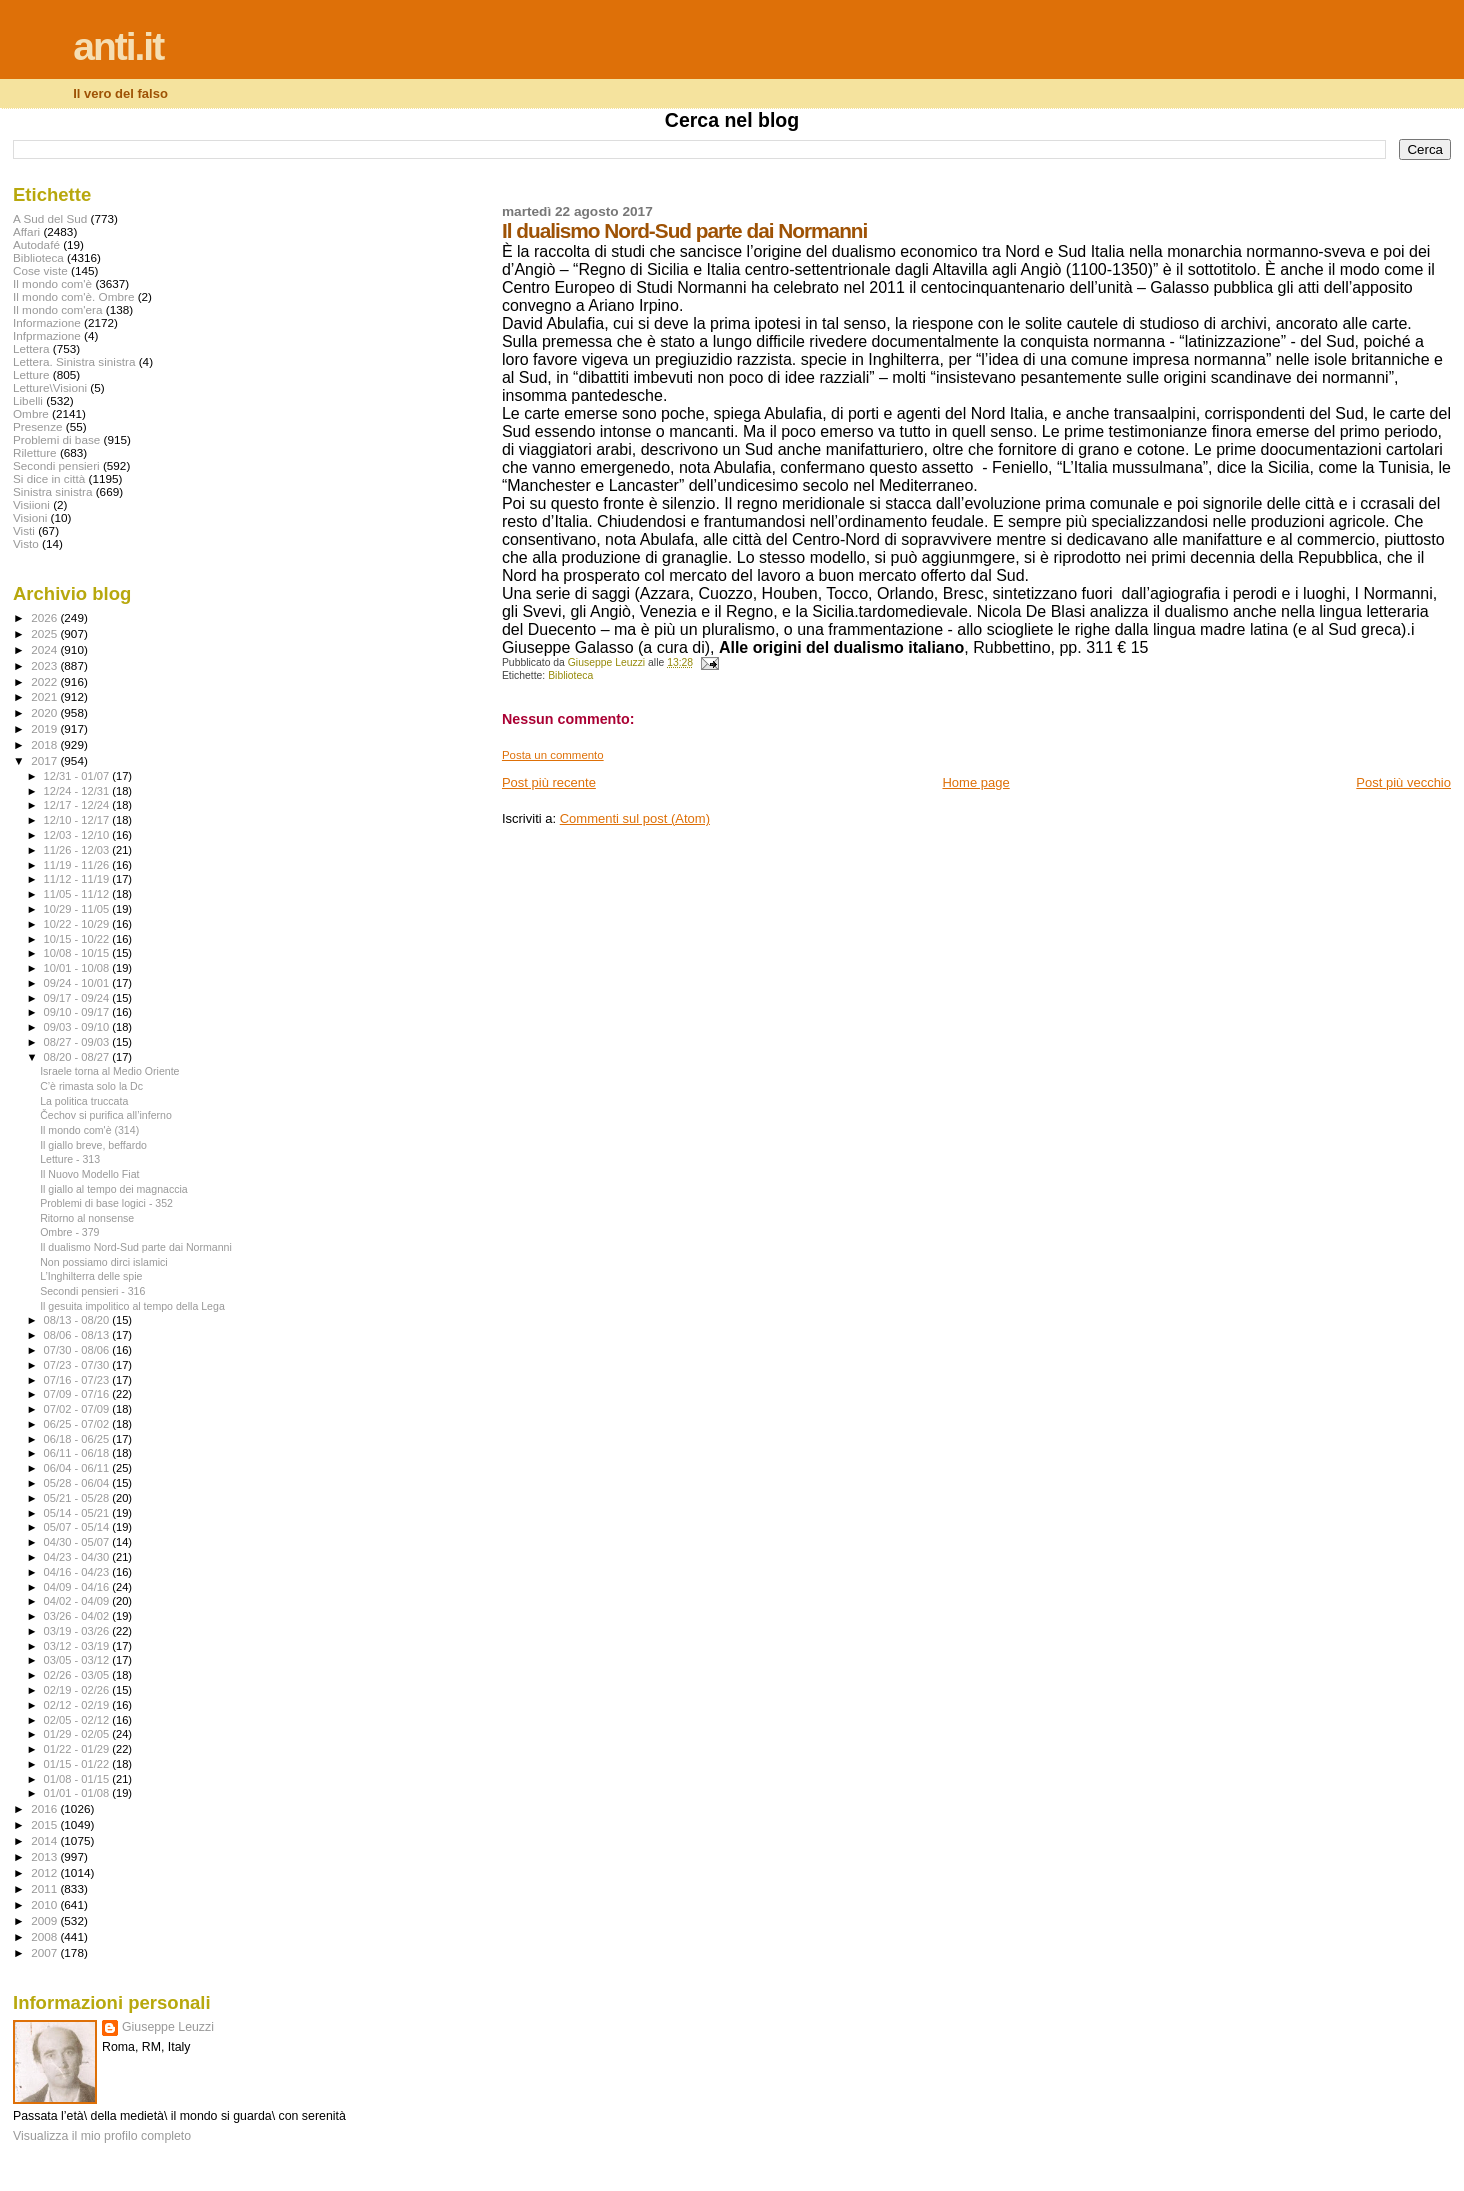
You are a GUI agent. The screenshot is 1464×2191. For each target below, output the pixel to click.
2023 (45, 665)
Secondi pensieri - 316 (92, 1291)
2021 (45, 696)
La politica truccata (84, 1101)
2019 (45, 728)
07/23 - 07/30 (78, 1365)
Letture (31, 374)
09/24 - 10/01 (78, 983)
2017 (45, 760)
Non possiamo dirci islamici (104, 1262)
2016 (45, 1808)
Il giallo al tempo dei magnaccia (114, 1189)
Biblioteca (570, 675)
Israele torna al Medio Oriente (109, 1071)
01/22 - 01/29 (78, 1749)
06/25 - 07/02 (78, 1424)
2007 (45, 1952)
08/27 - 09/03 (78, 1042)
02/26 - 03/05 (78, 1675)
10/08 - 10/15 (78, 953)
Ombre (31, 413)
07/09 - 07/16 (78, 1394)
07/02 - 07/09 (78, 1409)
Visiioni (31, 504)
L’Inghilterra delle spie (91, 1276)
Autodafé (36, 244)
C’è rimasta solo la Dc (91, 1086)
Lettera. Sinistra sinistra (74, 361)
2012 (45, 1872)
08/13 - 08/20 (78, 1320)
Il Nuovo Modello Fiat (89, 1174)
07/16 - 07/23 (78, 1380)
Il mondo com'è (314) (89, 1130)
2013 (45, 1856)
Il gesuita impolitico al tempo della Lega (132, 1306)
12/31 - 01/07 (78, 776)
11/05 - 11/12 (78, 894)
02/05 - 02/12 (78, 1720)
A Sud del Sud (50, 218)
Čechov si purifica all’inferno (106, 1115)
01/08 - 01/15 (78, 1779)
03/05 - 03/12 (78, 1660)
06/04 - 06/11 (78, 1468)
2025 (45, 633)
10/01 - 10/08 (78, 968)
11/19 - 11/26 (78, 865)
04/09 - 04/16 (78, 1587)
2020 (45, 712)
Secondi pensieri (56, 465)
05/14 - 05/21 (78, 1513)
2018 (45, 744)
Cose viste (40, 270)
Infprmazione (47, 335)
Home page (975, 782)
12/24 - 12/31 (78, 791)
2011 (45, 1888)
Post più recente (549, 782)
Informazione (47, 322)
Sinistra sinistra (52, 491)
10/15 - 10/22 (78, 939)
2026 (45, 617)
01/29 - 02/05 (78, 1734)
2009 (45, 1920)
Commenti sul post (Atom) (635, 818)
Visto (26, 543)
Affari (26, 231)
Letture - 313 (70, 1159)
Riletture (35, 452)
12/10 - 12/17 (78, 820)
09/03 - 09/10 (78, 1027)
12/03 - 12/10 (78, 835)
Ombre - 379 (69, 1232)
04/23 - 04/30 (78, 1557)
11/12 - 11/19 (78, 879)
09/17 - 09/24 (78, 998)
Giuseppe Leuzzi (168, 2027)
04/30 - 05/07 (78, 1542)
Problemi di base (56, 439)
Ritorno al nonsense (87, 1218)
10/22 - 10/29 (78, 924)
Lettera (31, 348)
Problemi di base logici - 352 (106, 1203)
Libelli (28, 400)
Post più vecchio (1403, 782)
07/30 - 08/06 (78, 1350)
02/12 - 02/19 (78, 1705)
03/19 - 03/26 (78, 1631)
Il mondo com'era (58, 309)
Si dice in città (49, 478)
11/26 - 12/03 (78, 850)
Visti (24, 530)
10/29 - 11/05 (78, 909)
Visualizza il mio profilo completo (102, 2136)
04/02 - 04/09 (78, 1601)
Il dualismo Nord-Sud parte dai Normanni (136, 1247)
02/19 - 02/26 (78, 1690)
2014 (45, 1840)
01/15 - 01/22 (78, 1764)
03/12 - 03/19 (78, 1646)
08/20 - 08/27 (78, 1057)
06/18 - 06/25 (78, 1439)
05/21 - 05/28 (78, 1498)
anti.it (118, 46)
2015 (45, 1824)
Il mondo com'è (52, 283)
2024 (45, 649)
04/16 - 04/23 (78, 1572)
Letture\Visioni (50, 387)
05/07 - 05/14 (78, 1527)
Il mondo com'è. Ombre (73, 296)
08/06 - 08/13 (78, 1335)
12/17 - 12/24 (78, 805)
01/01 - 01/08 (78, 1793)
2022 (45, 681)
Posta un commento (553, 755)
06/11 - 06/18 (78, 1453)
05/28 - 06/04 (78, 1483)
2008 (45, 1936)
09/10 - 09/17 (78, 1012)
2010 (45, 1904)
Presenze (38, 426)
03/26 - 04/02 (78, 1616)
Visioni (30, 517)
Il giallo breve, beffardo (93, 1145)
